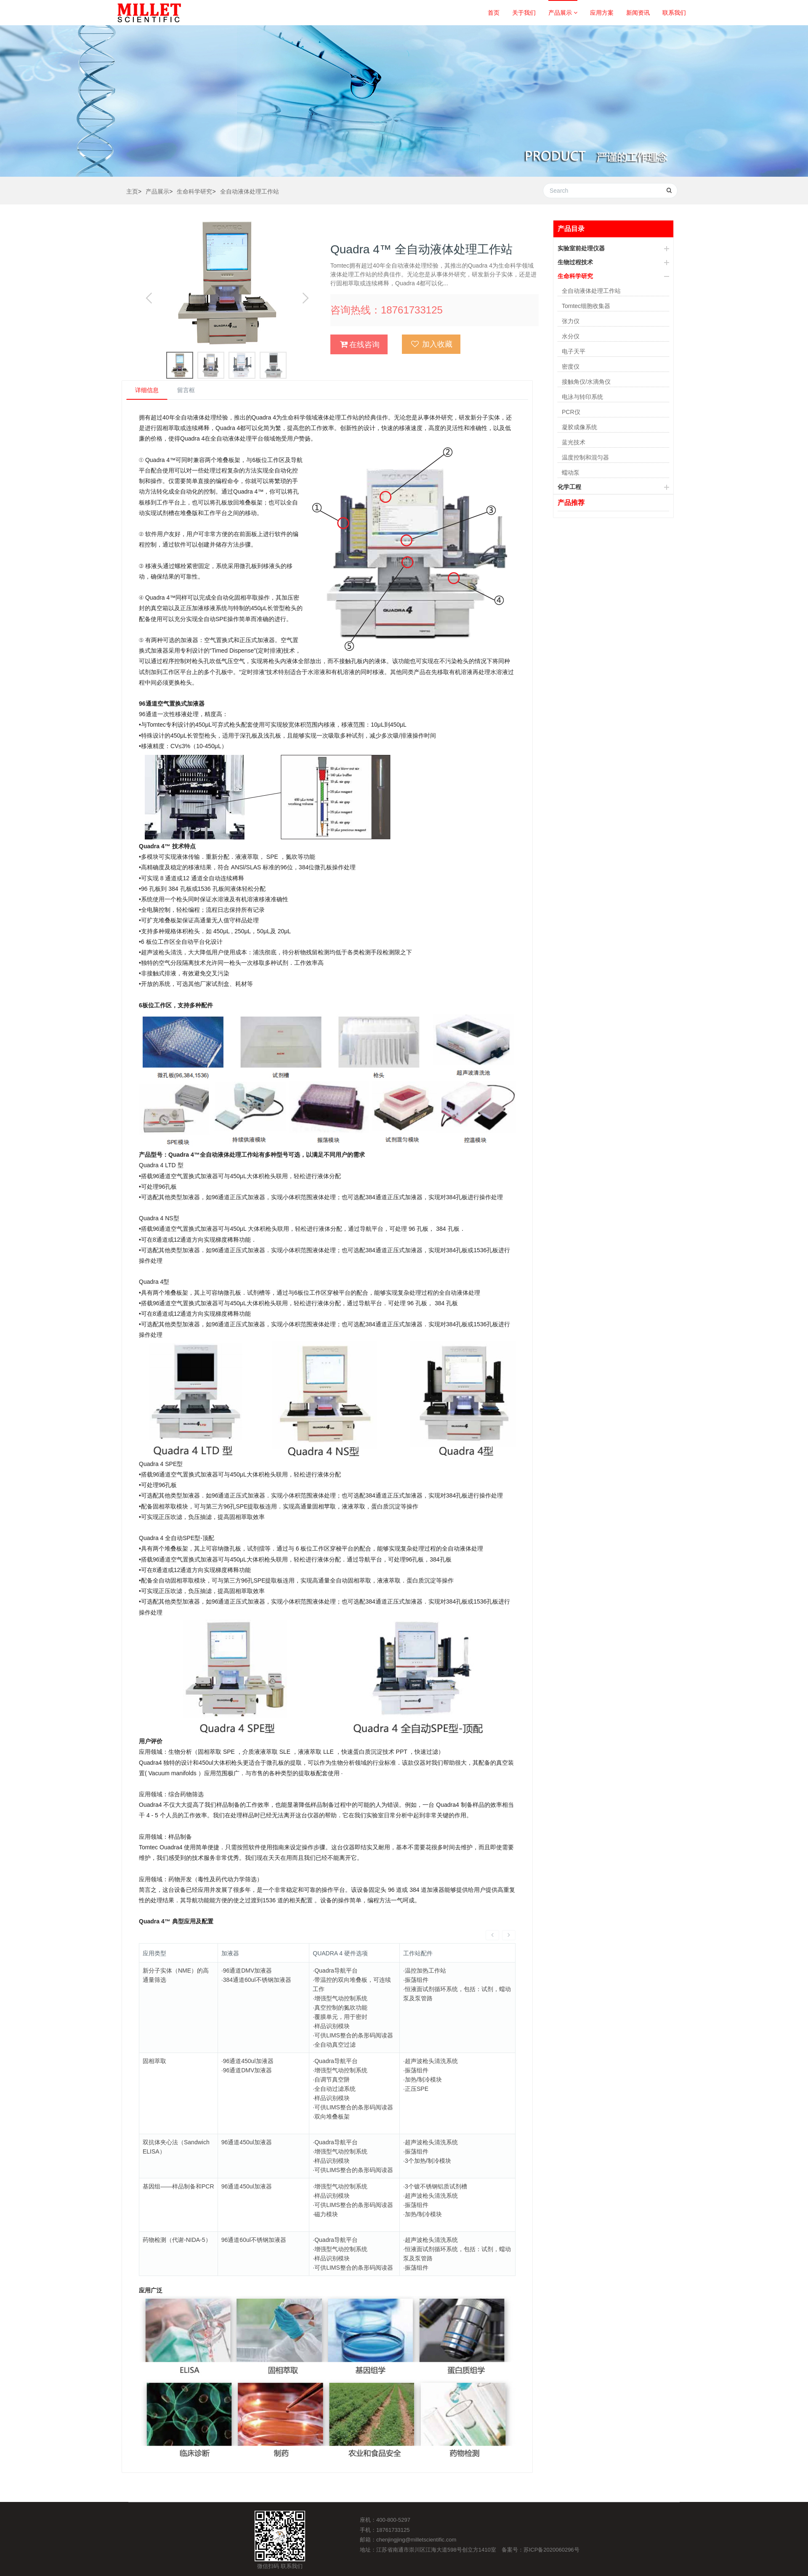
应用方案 (602, 12)
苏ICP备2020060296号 (551, 2531)
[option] (226, 282)
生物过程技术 (575, 262)
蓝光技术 (573, 442)
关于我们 (524, 12)
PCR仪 (571, 412)
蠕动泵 (570, 472)
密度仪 (570, 366)
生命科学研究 (194, 191)
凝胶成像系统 (579, 427)
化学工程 (569, 486)
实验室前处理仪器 (581, 248)
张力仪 (570, 321)
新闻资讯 (638, 12)
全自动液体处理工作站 (249, 191)
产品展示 (562, 12)
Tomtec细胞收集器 (586, 306)
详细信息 (147, 390)
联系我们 (674, 12)
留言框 (186, 390)
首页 (494, 12)
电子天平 (573, 351)
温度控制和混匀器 (585, 457)
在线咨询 (360, 344)
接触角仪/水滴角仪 (586, 381)
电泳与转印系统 (582, 396)
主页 (132, 191)
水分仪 (570, 336)
